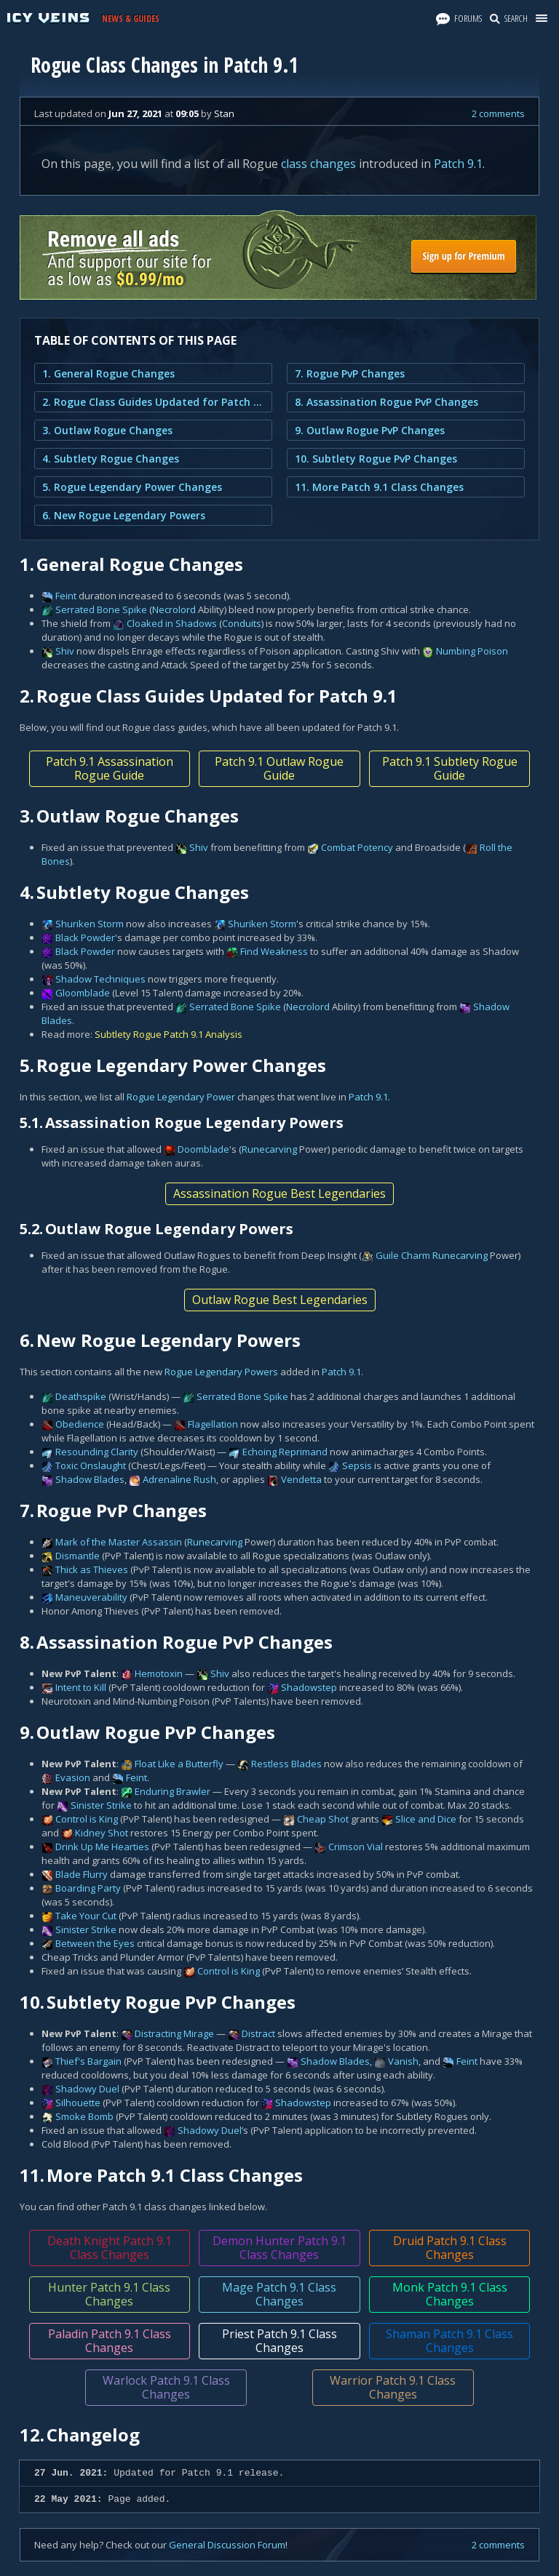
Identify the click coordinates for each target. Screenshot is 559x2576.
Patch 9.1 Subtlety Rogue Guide (450, 768)
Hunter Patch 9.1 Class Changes (109, 2294)
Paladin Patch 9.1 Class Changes (109, 2341)
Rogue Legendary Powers (221, 1371)
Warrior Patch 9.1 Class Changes (393, 2387)
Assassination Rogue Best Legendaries (279, 1193)
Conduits (241, 623)
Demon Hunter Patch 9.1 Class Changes (279, 2248)
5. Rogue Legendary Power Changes (132, 487)
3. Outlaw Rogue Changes (107, 430)
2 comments (498, 113)
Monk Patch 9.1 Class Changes (449, 2294)
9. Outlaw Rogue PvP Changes (370, 430)
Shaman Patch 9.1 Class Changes (449, 2341)
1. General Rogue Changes (108, 373)
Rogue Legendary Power (181, 1096)
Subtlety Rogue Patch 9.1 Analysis (168, 1034)
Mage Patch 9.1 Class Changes (279, 2294)
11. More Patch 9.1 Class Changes (379, 487)
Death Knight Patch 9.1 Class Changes (109, 2248)
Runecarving (269, 1149)
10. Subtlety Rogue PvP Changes (376, 458)
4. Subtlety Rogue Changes (110, 458)
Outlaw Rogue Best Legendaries (280, 1300)
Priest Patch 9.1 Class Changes (279, 2341)
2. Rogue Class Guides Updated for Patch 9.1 (153, 402)
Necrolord (174, 609)
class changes (318, 164)
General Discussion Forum (227, 2544)
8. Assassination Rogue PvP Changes (386, 402)
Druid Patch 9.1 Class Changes (450, 2248)
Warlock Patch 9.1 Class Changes (166, 2387)
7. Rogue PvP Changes (350, 373)
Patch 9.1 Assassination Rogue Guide (109, 768)
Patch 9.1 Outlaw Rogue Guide (279, 768)
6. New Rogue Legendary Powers (123, 515)
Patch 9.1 (458, 164)
